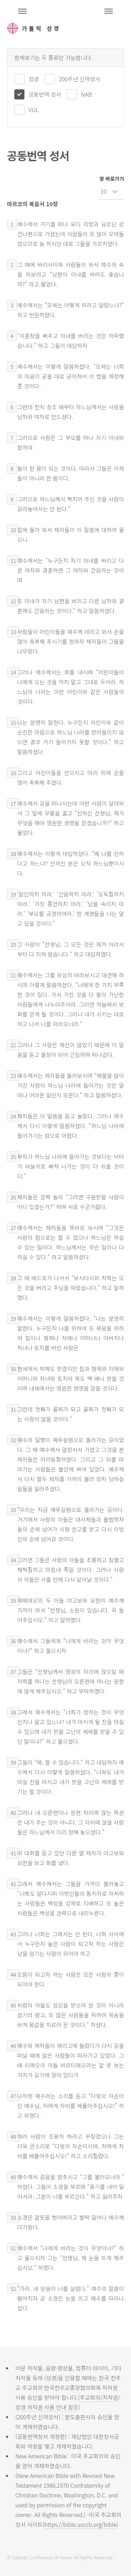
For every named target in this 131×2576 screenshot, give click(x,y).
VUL (33, 109)
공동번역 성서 (45, 94)
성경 (34, 79)
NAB (86, 94)
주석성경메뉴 (22, 11)
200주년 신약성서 (79, 79)
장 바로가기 (112, 178)
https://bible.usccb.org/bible (80, 2524)
